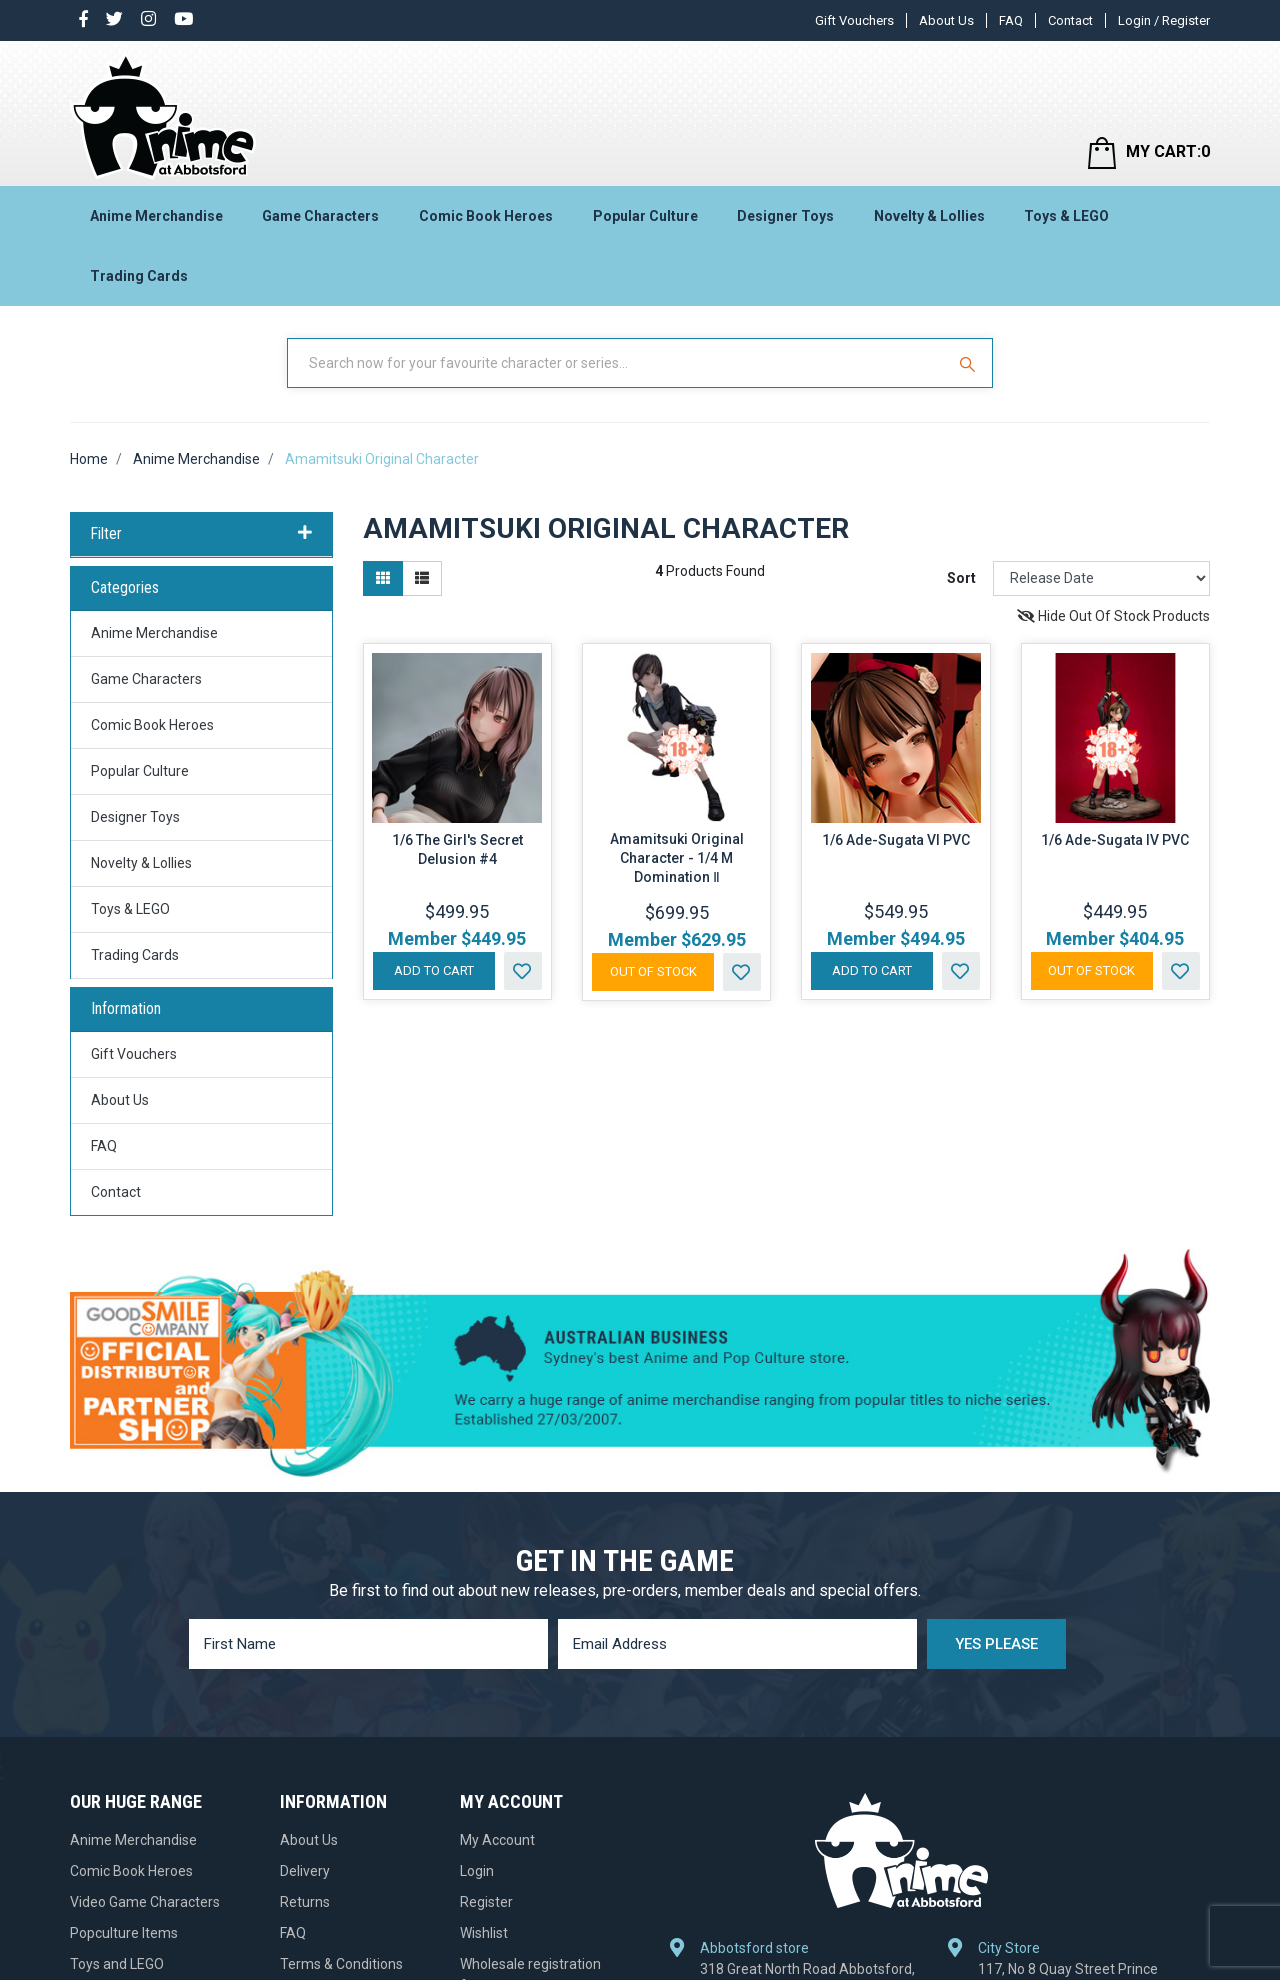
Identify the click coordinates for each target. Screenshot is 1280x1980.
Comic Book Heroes (486, 216)
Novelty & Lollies (929, 216)
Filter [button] (201, 534)
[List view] (422, 578)
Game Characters (320, 216)
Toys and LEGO (117, 1964)
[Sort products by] (1101, 578)
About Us (946, 20)
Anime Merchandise (156, 216)
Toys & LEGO (1066, 216)
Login (477, 1871)
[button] (523, 971)
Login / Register (1164, 20)
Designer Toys (785, 216)
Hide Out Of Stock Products (1113, 616)
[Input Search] (618, 363)
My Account (497, 1840)
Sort (961, 578)
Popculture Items (124, 1933)
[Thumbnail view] (383, 578)
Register (486, 1902)
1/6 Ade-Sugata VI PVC (896, 840)
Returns (305, 1902)
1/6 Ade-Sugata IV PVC (1115, 840)
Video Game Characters (145, 1902)
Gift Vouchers (854, 20)
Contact (1070, 20)
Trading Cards (139, 276)
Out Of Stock (653, 971)
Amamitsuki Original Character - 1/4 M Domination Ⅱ (677, 858)
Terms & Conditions (341, 1964)
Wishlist (484, 1933)
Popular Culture (645, 216)
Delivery (305, 1871)
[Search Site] (970, 363)
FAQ (1011, 20)
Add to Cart (434, 970)
